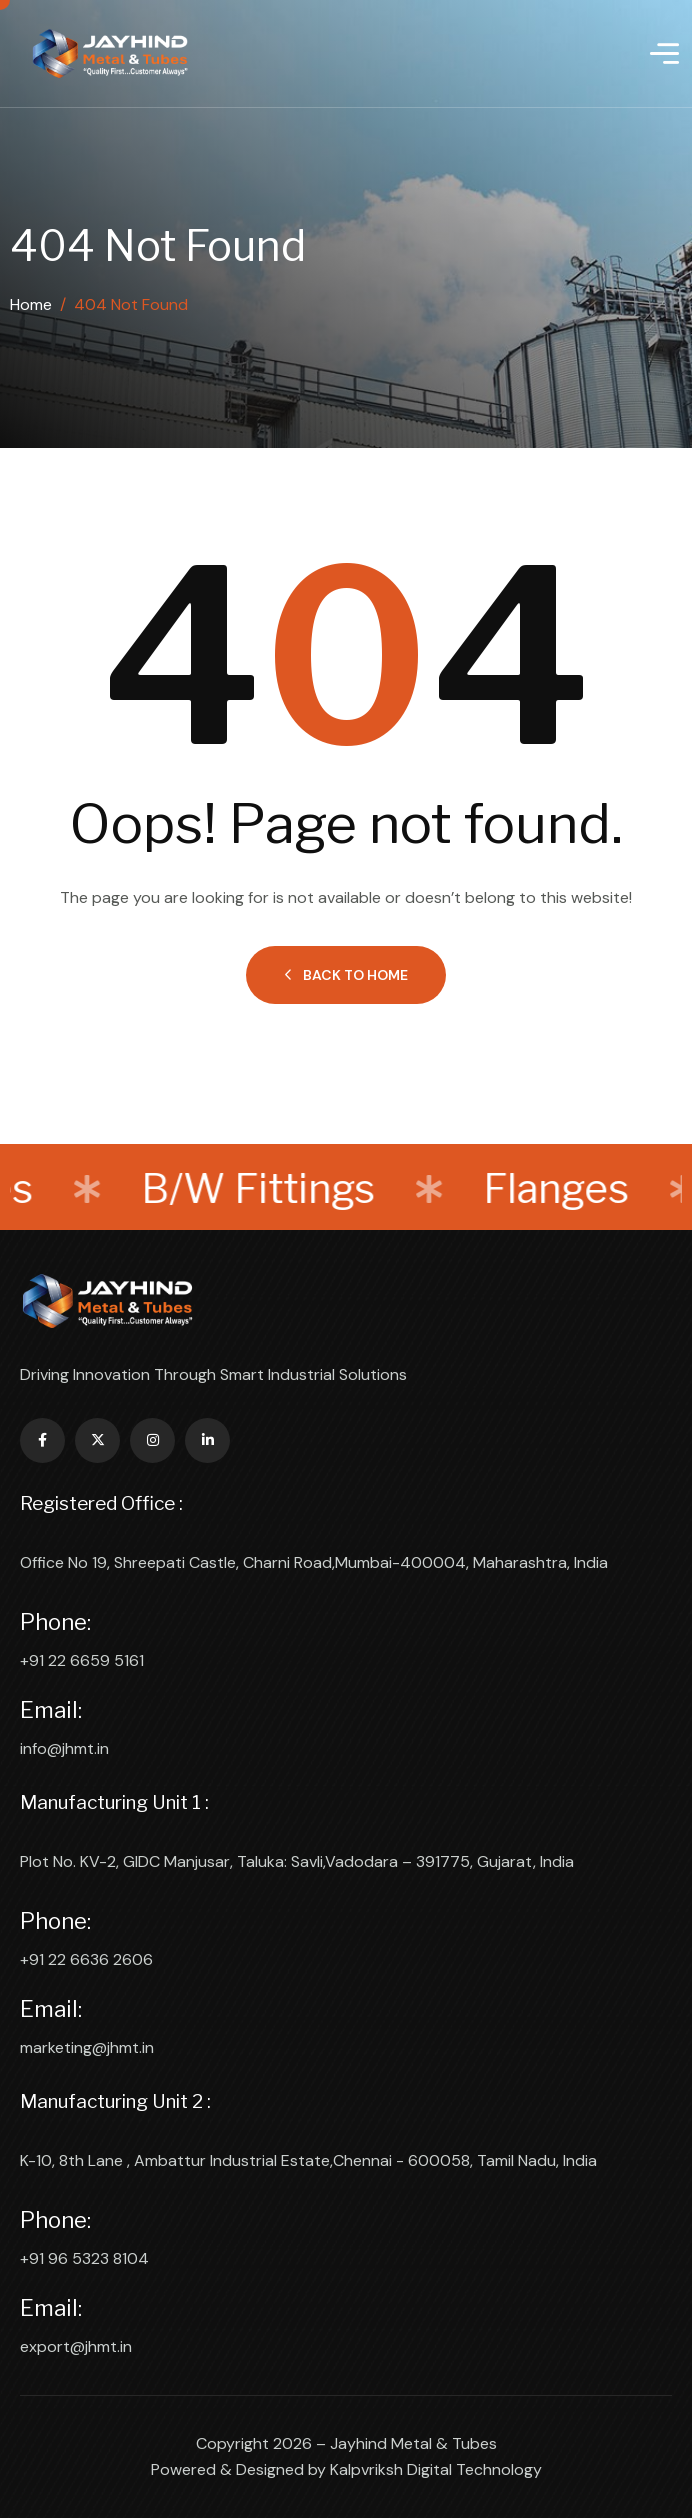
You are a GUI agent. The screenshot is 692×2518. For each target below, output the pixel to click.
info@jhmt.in (64, 1748)
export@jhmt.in (76, 2346)
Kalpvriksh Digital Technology (436, 2469)
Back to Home (346, 975)
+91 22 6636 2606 (86, 1959)
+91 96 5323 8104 (84, 2258)
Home (31, 304)
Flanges (551, 1188)
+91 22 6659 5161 (82, 1660)
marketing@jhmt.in (87, 2047)
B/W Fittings (253, 1188)
